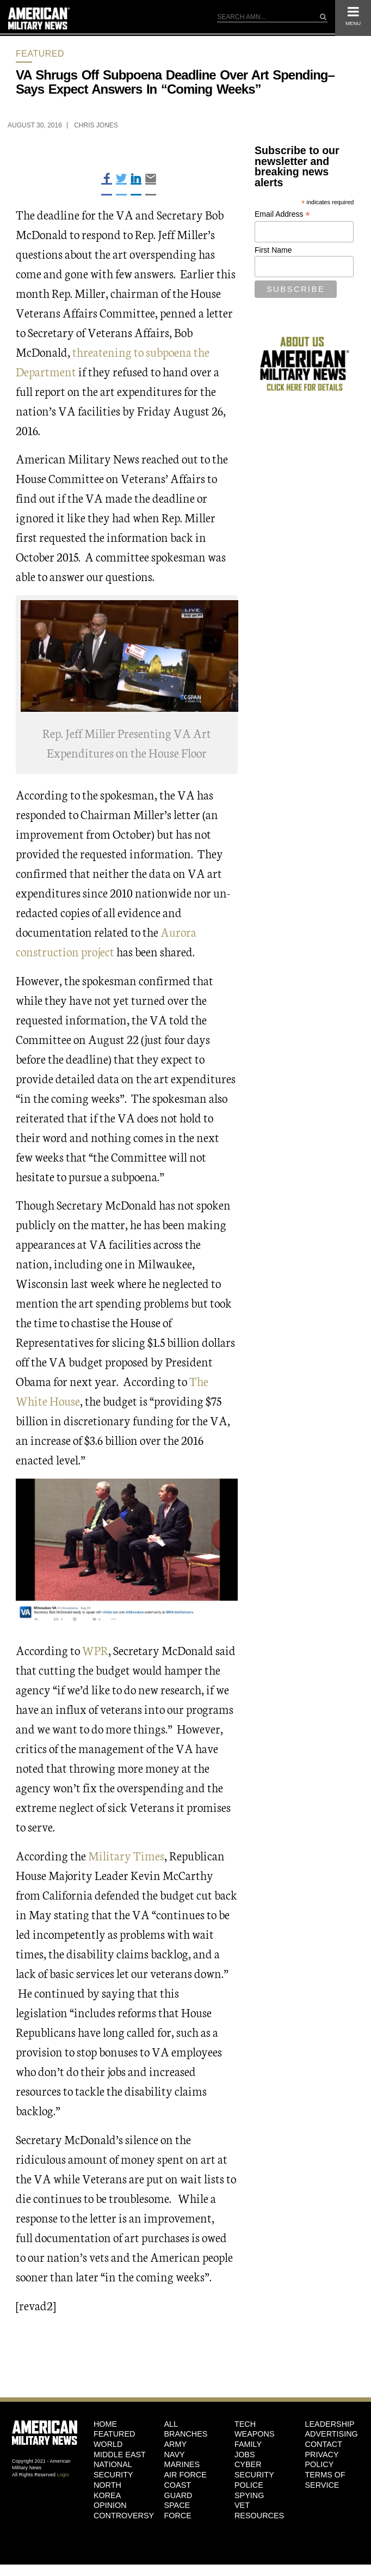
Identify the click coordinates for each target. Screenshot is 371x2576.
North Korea (107, 2490)
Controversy (121, 2515)
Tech (245, 2424)
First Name (273, 250)
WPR (95, 1649)
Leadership (329, 2424)
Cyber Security (254, 2469)
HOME (105, 2424)
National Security (113, 2469)
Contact (323, 2444)
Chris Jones (96, 125)
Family (248, 2444)
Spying (249, 2495)
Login (63, 2474)
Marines (182, 2464)
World (108, 2444)
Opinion (110, 2505)
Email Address (282, 214)
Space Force (177, 2510)
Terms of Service (325, 2479)
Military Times (126, 1855)
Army (175, 2444)
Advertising (331, 2434)
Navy (174, 2454)
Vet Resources (259, 2510)
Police (248, 2485)
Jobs (244, 2454)
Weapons (254, 2434)
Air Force (185, 2474)
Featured (40, 53)
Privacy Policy (321, 2459)
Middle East (120, 2454)
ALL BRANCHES (185, 2429)
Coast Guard (178, 2490)
